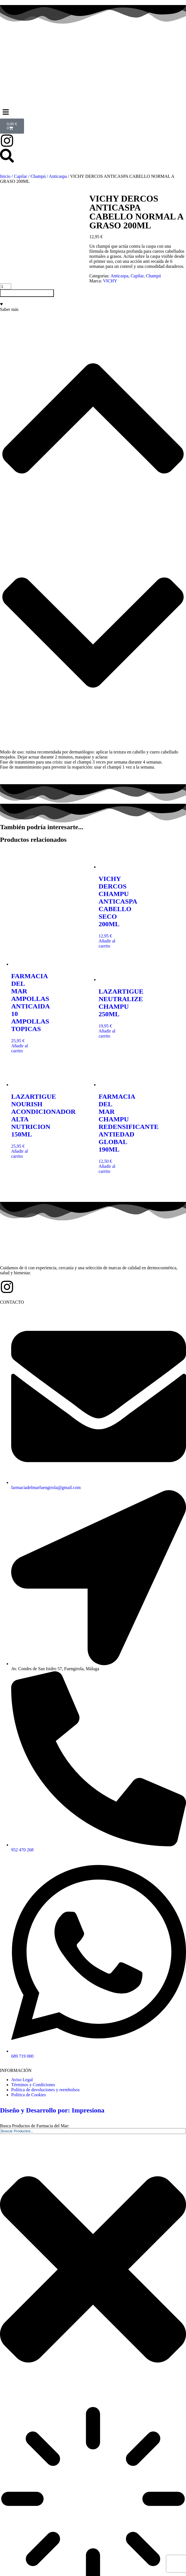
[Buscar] (2, 2568)
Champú (38, 176)
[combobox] (93, 2103)
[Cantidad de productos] (5, 258)
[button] (93, 112)
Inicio (5, 176)
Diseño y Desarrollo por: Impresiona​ (52, 2082)
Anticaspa (58, 176)
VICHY (21, 252)
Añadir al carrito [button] (107, 915)
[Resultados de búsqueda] (93, 2471)
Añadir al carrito (27, 265)
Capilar (20, 176)
